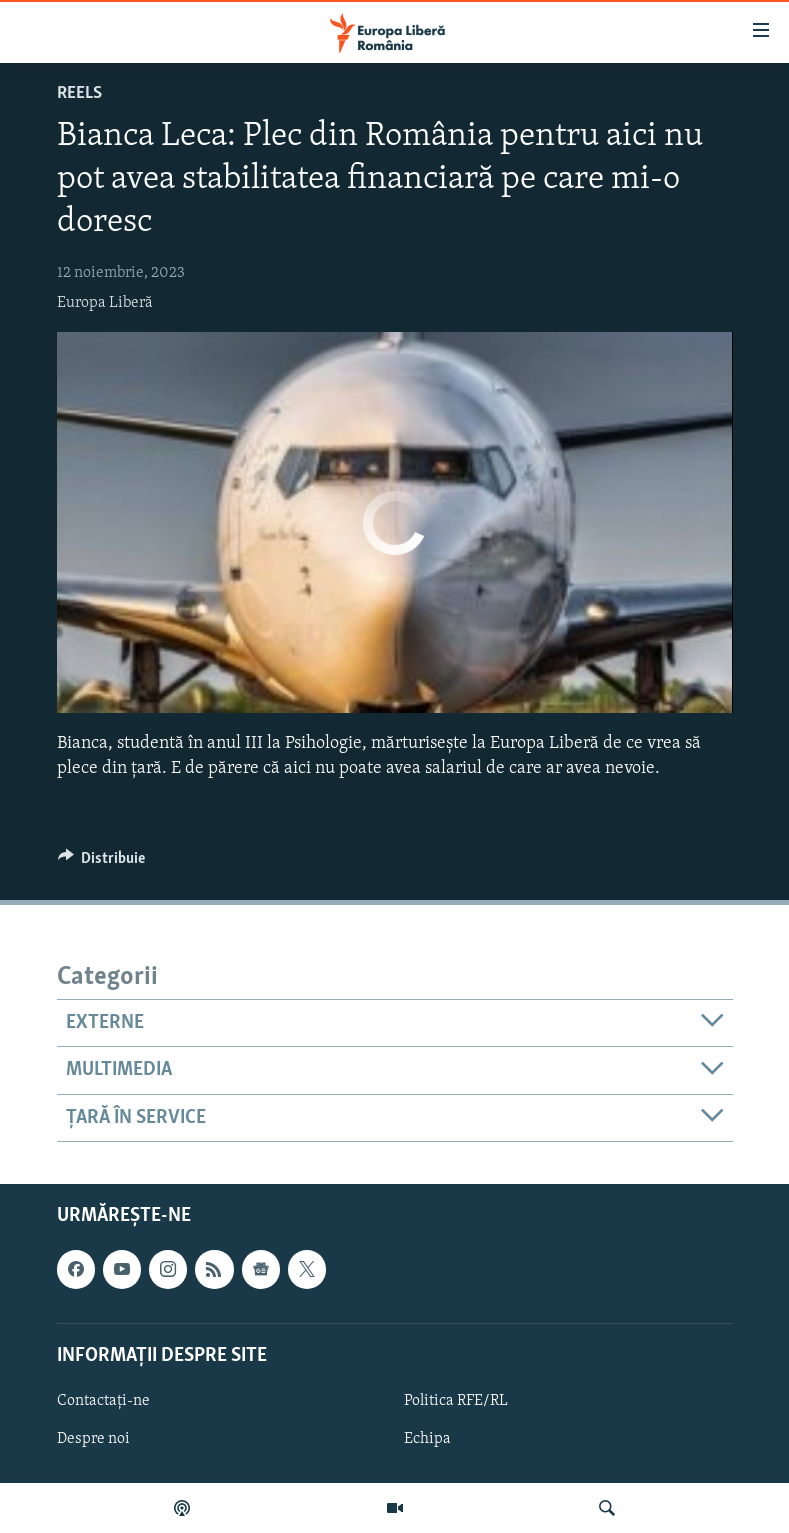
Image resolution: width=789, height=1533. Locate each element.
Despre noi (93, 1439)
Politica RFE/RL (456, 1401)
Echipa (427, 1439)
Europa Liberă (105, 303)
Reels (79, 93)
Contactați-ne (103, 1401)
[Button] (102, 863)
